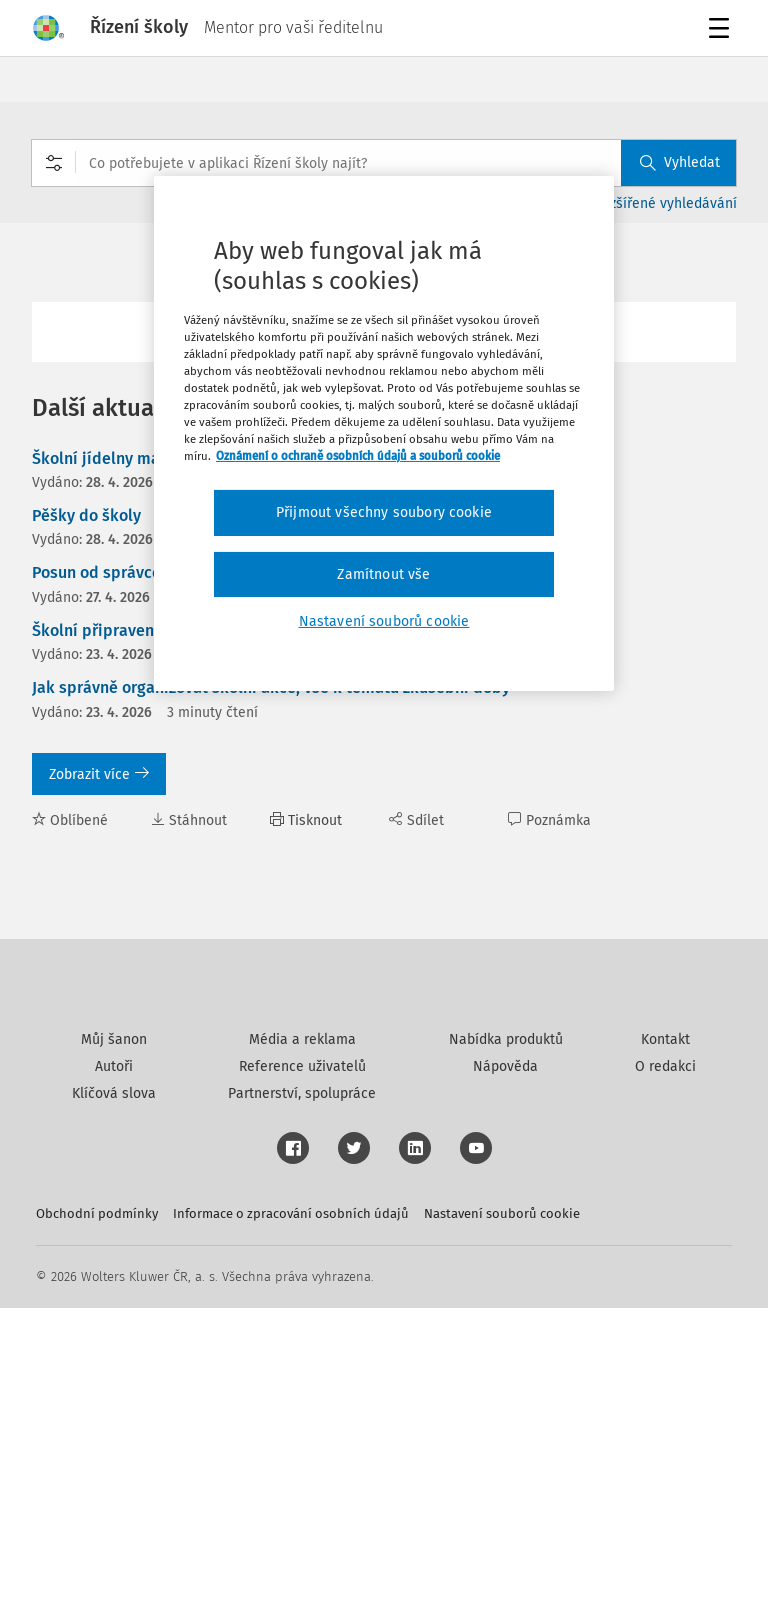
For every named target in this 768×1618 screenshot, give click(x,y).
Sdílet (416, 820)
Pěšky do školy (86, 515)
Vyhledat (680, 162)
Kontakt (665, 1349)
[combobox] (384, 163)
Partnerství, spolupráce (302, 1403)
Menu (722, 30)
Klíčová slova (114, 1403)
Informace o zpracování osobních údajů (291, 1523)
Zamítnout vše (383, 574)
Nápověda (505, 1376)
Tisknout (306, 820)
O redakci (665, 1376)
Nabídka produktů (506, 1349)
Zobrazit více (99, 774)
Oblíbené (70, 820)
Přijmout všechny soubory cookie (384, 512)
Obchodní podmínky (97, 1523)
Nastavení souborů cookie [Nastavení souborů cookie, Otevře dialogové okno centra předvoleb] (384, 621)
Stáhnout (189, 820)
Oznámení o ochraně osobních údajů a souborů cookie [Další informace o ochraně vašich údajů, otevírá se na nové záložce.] (358, 456)
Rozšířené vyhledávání (665, 203)
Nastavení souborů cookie (502, 1523)
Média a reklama (302, 1349)
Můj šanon (114, 1349)
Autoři (114, 1376)
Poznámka (549, 820)
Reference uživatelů (302, 1376)
